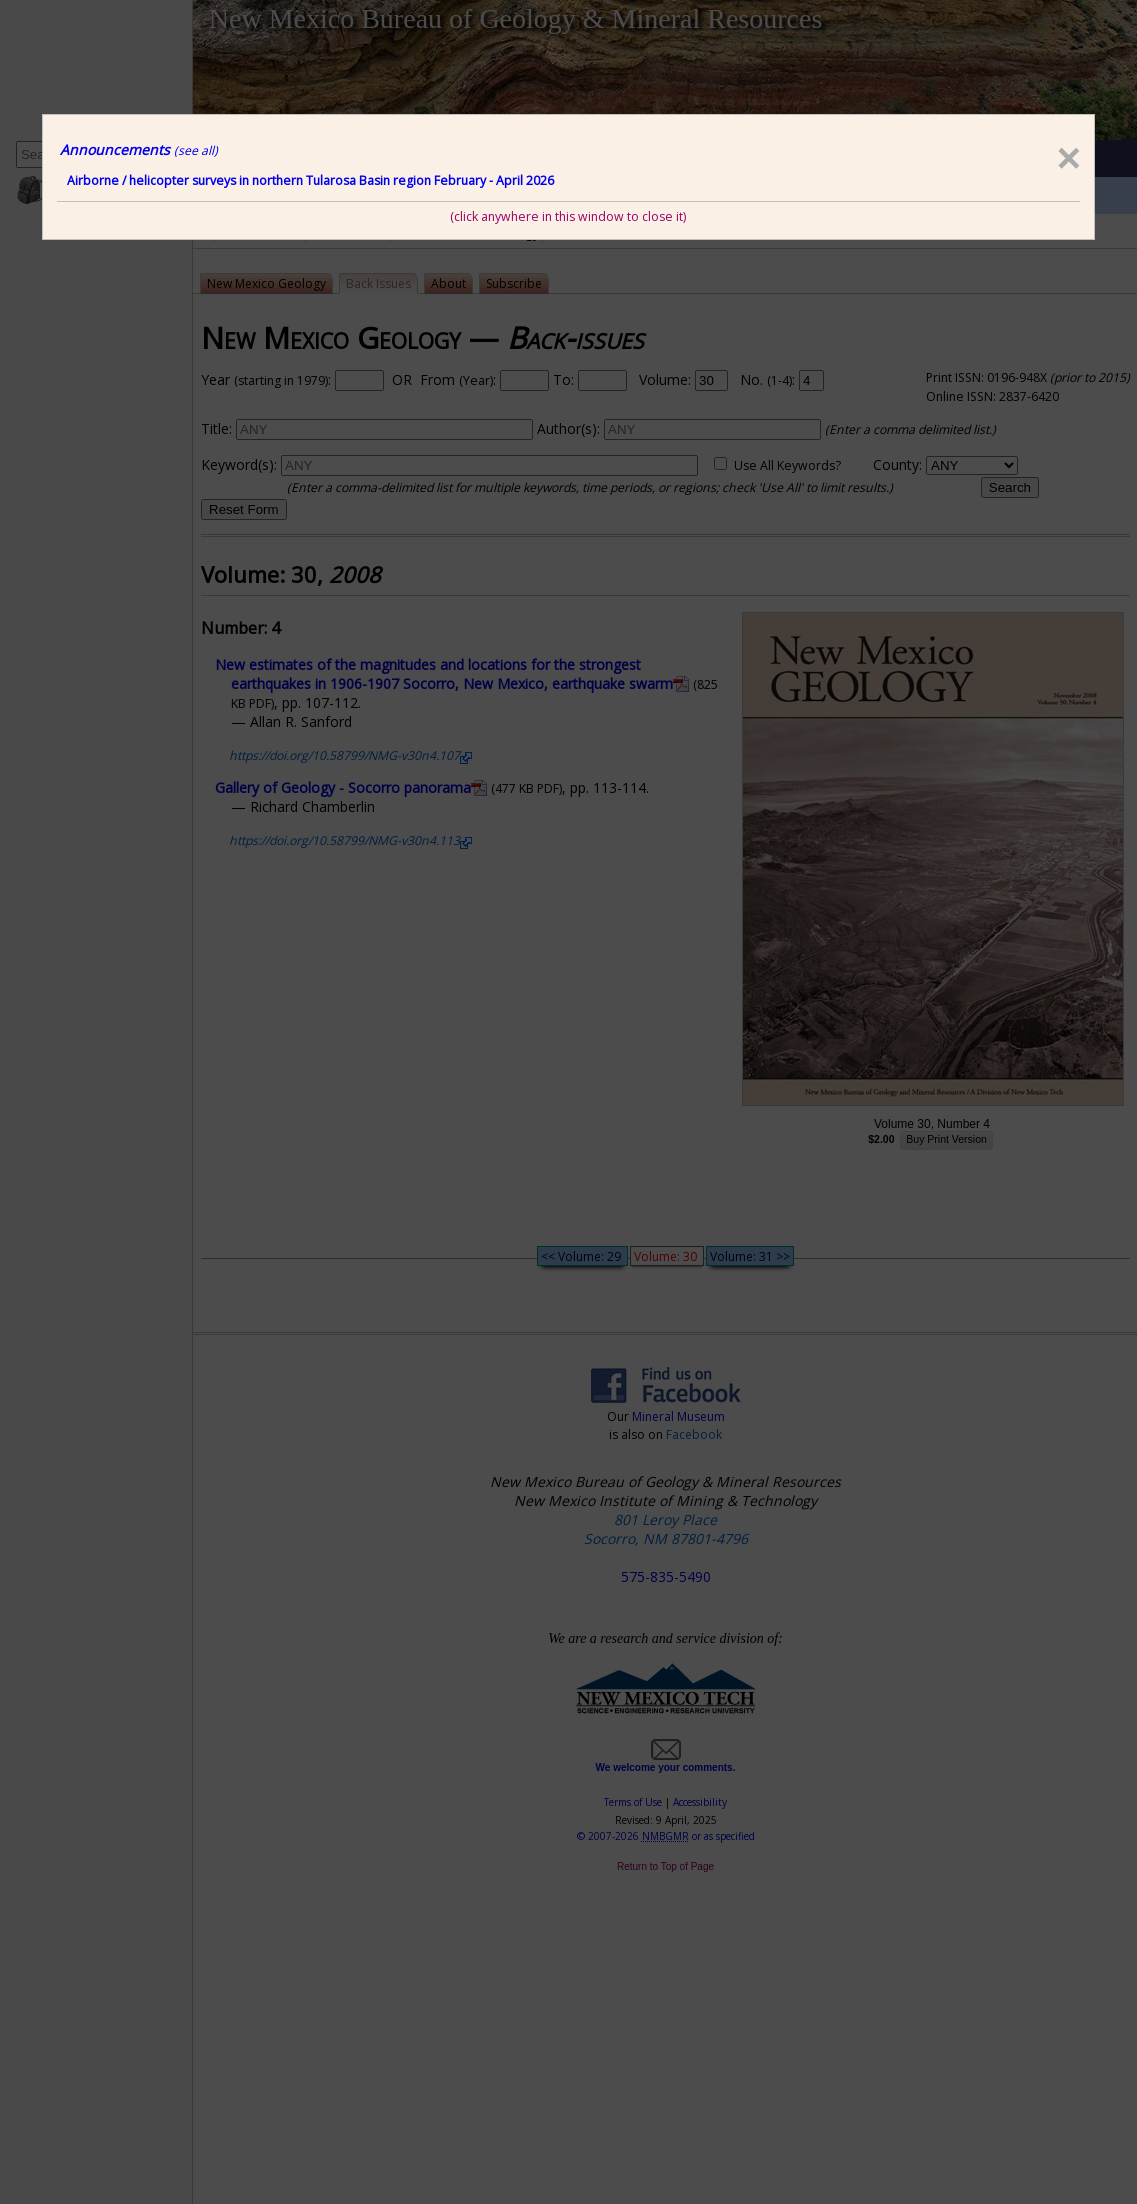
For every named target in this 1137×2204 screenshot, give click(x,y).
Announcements (139, 149)
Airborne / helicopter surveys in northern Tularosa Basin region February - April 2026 (310, 180)
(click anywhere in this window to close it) (568, 216)
